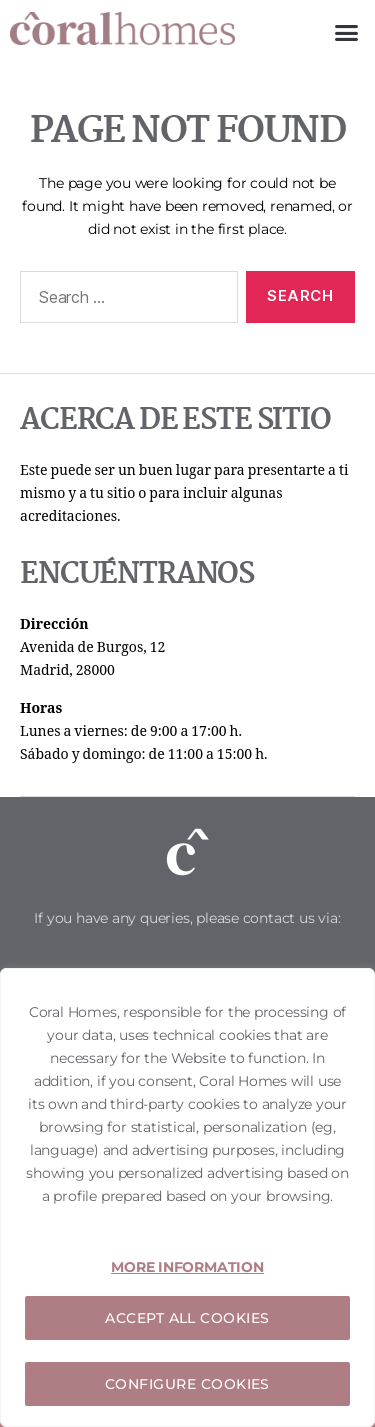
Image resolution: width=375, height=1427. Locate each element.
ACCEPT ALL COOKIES (187, 1318)
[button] (346, 33)
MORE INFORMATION (187, 1267)
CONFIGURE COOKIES (187, 1384)
